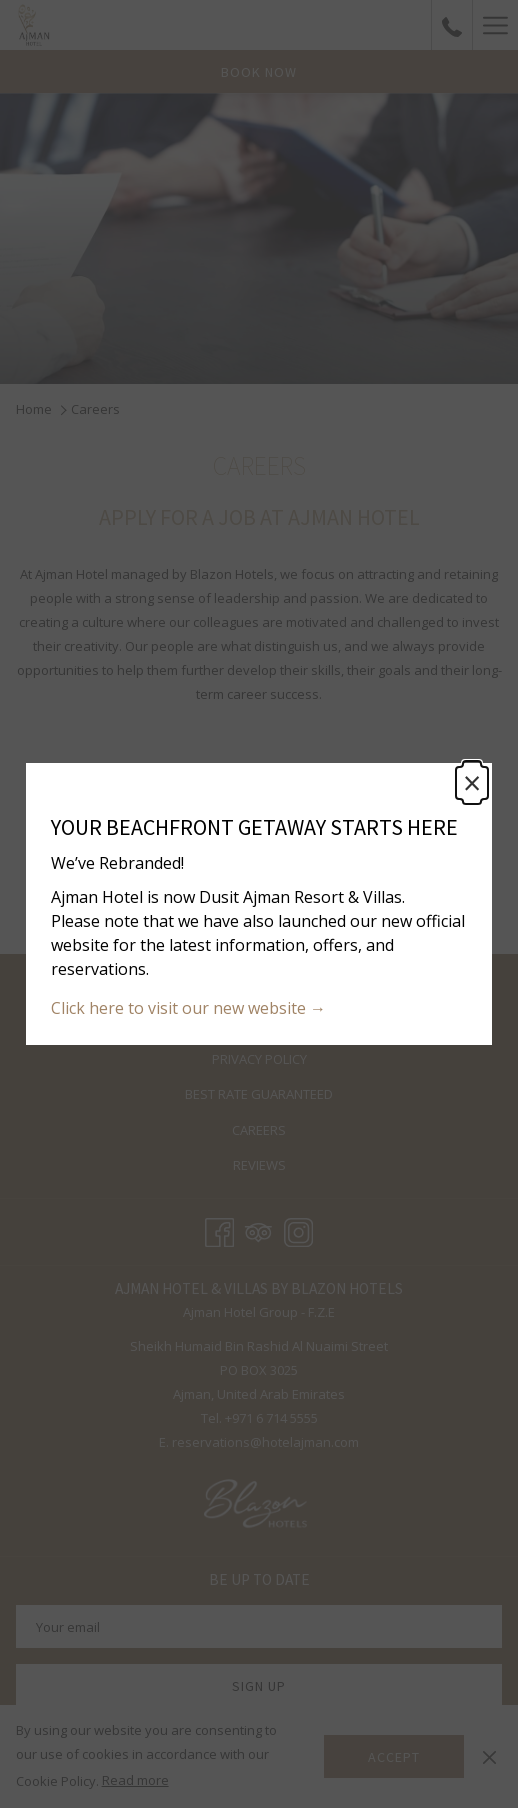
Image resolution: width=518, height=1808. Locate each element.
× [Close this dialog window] (472, 783)
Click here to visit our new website (180, 1008)
